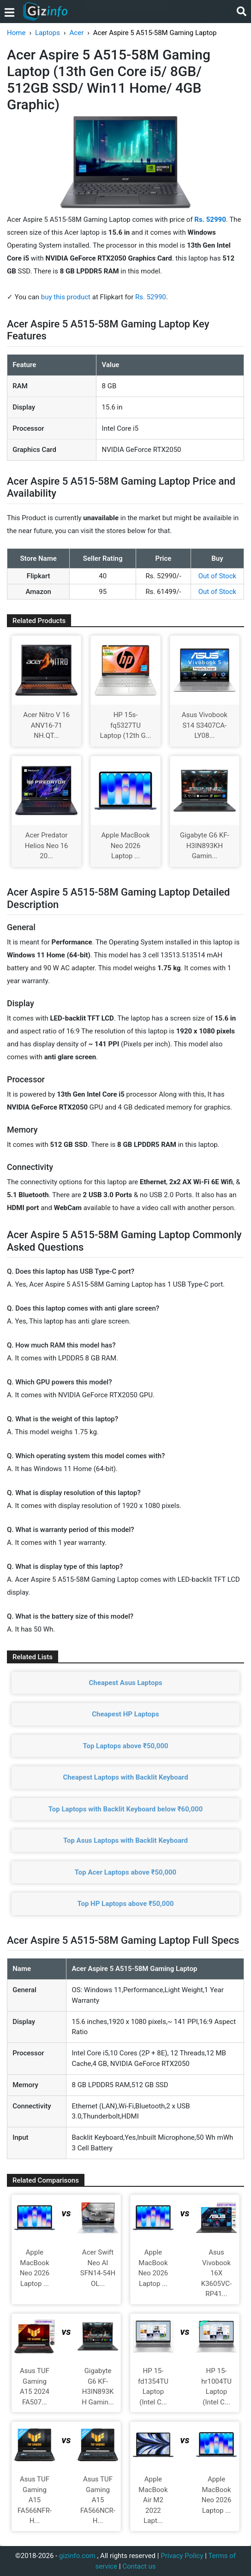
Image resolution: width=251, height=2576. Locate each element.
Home (16, 33)
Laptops (47, 33)
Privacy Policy (182, 2556)
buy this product (65, 297)
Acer (77, 33)
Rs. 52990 (150, 297)
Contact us (138, 2566)
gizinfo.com (77, 2556)
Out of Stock (217, 576)
